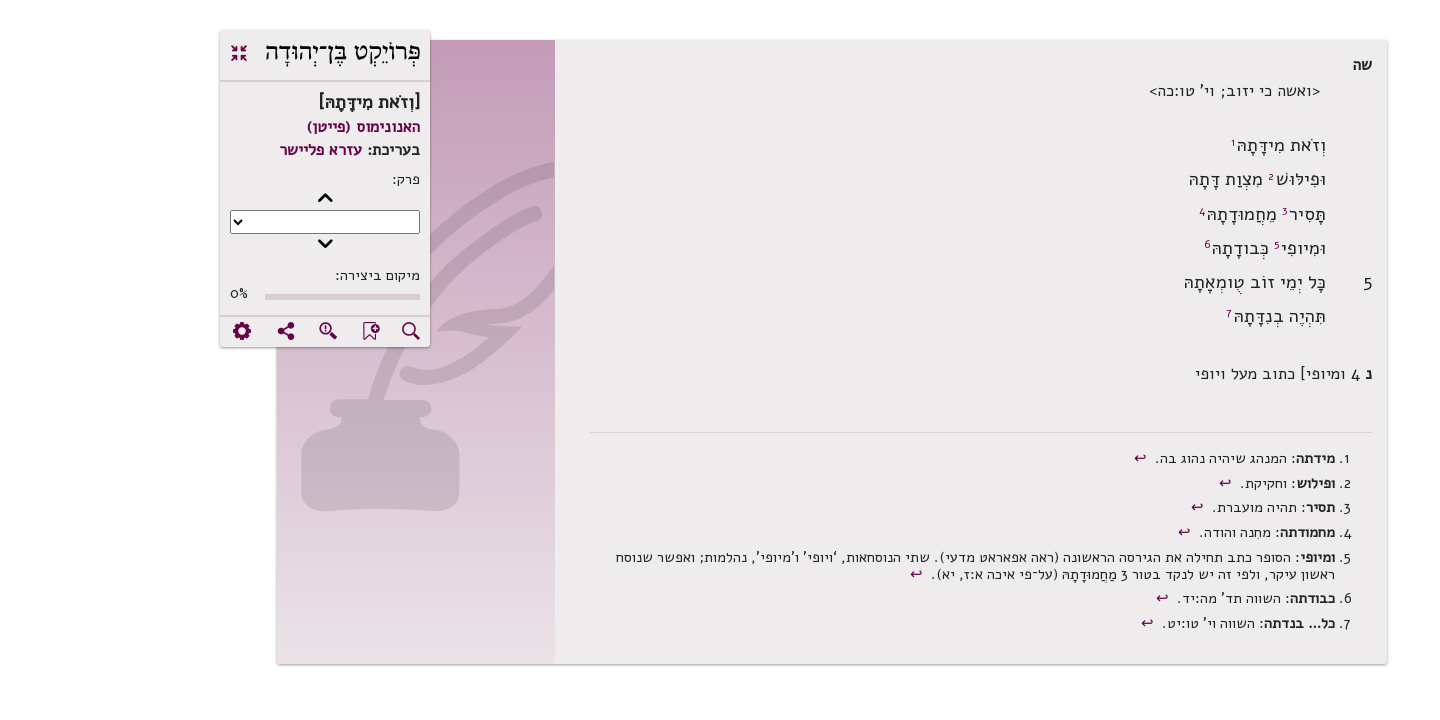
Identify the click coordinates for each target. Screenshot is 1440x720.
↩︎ (1030, 458)
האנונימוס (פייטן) (251, 127)
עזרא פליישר (208, 150)
